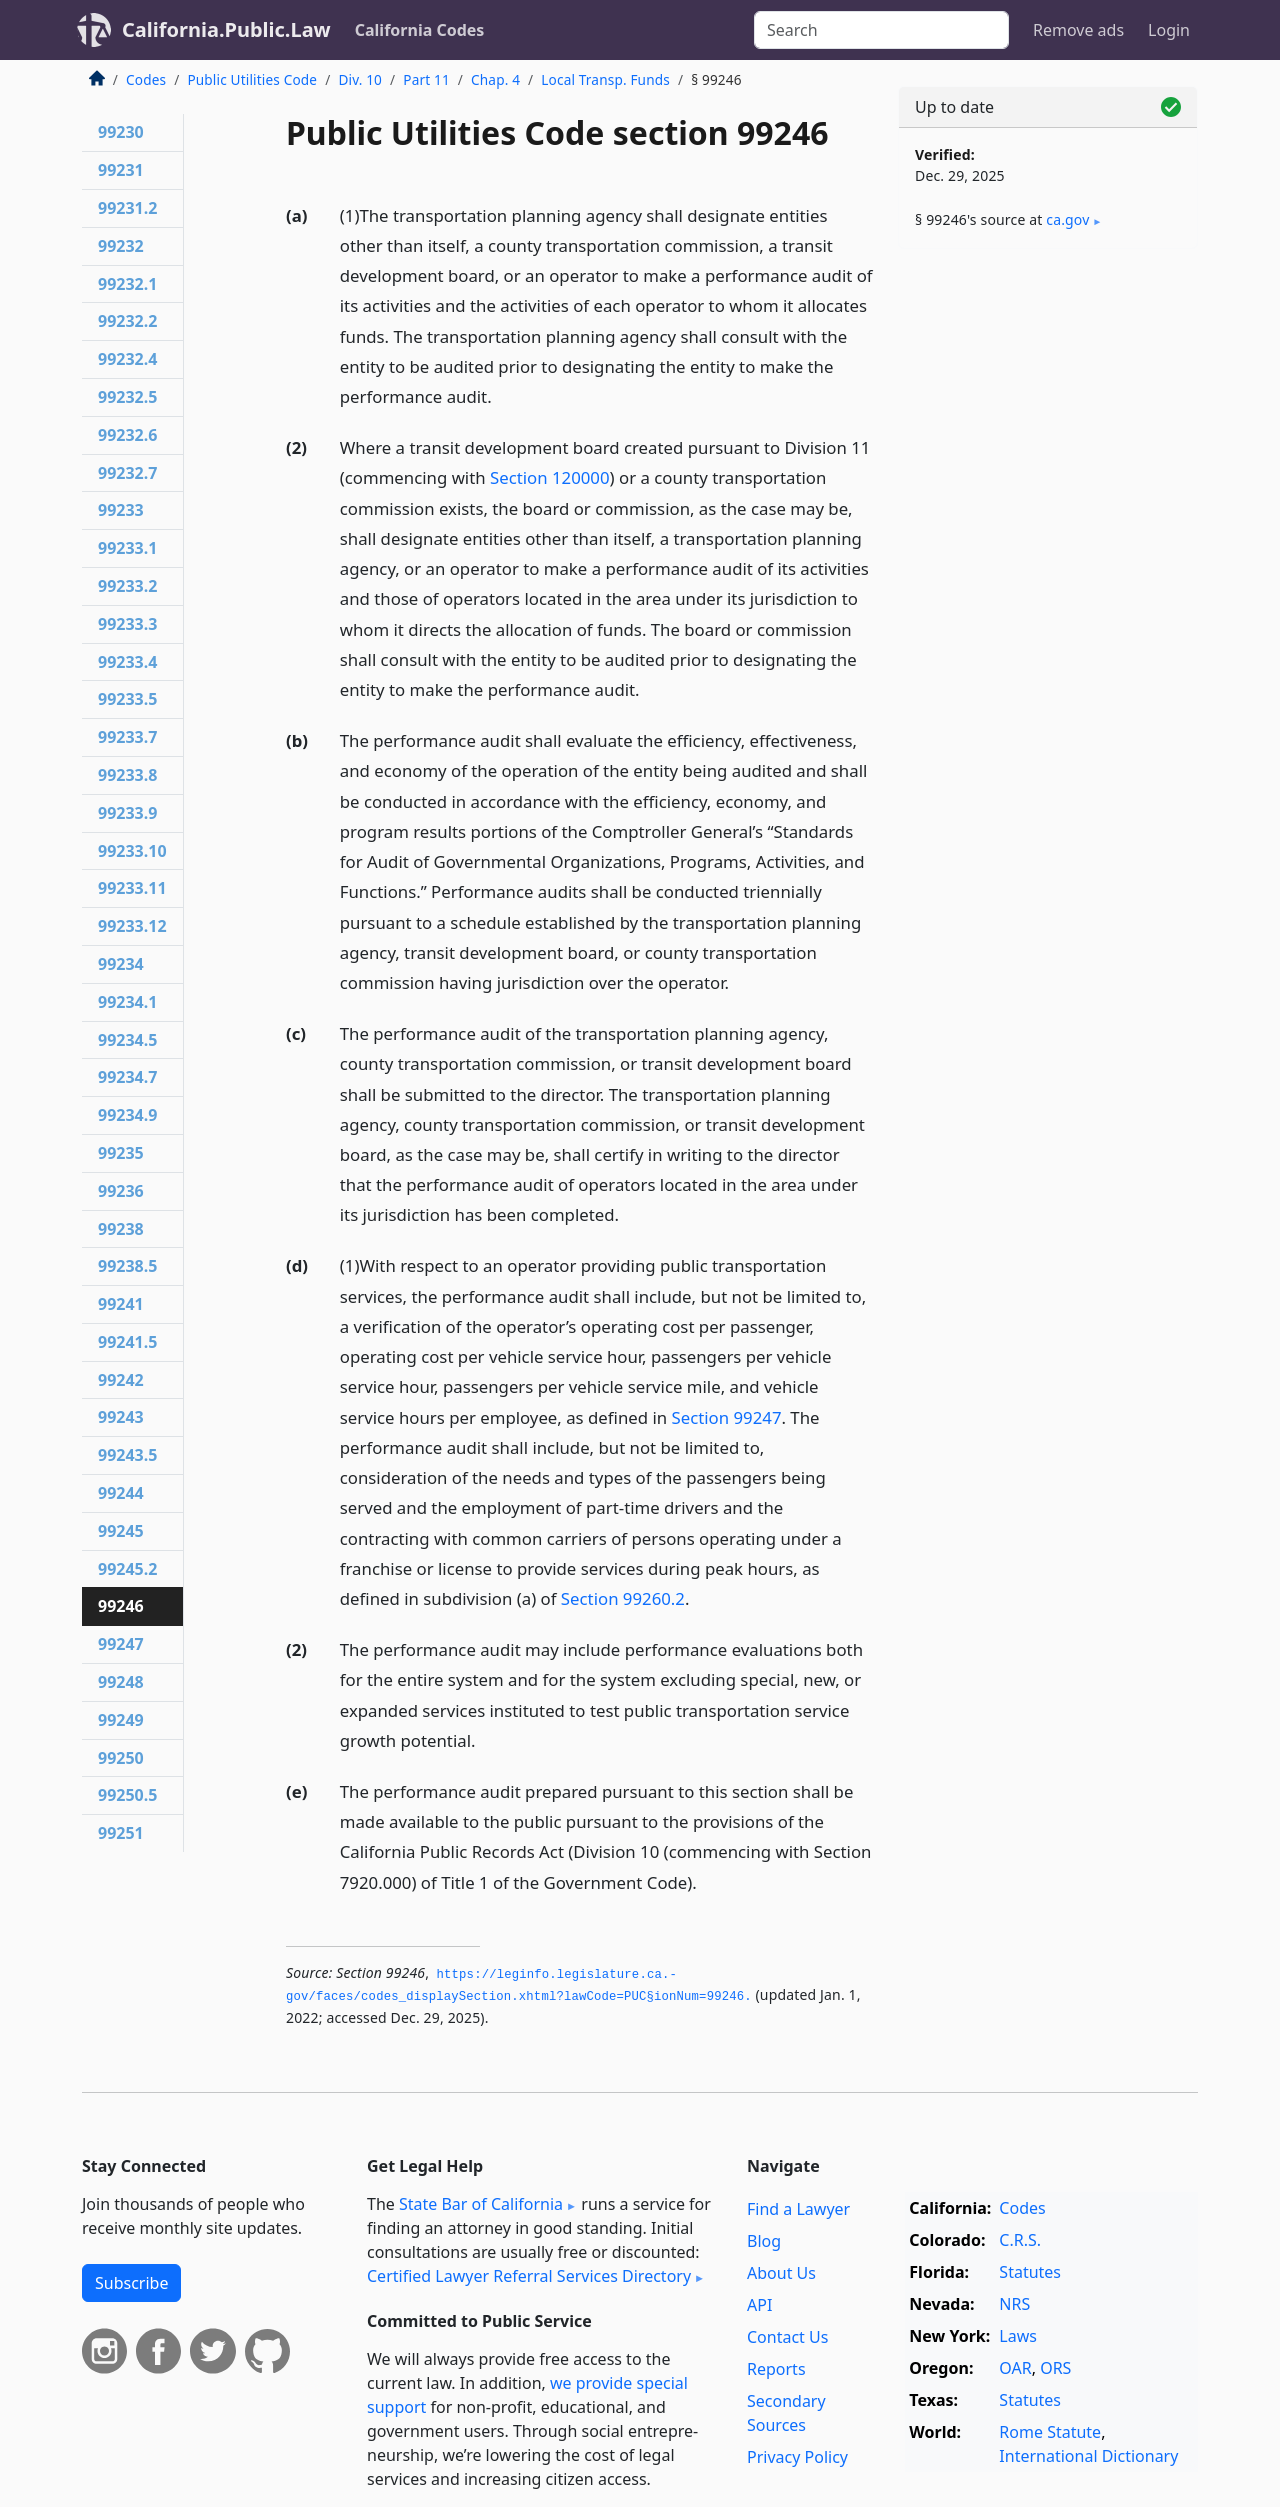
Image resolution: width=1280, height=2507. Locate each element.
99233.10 (132, 851)
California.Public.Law (226, 29)
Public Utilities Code (252, 79)
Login (1169, 30)
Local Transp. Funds (605, 79)
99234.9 (127, 1115)
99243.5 (127, 1455)
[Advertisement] (1048, 577)
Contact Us (787, 2337)
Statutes (1030, 2272)
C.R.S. (1020, 2240)
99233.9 (127, 813)
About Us (781, 2273)
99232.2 (127, 321)
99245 (121, 1531)
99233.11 (132, 888)
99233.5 (127, 699)
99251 (121, 1833)
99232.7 (127, 473)
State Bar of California (481, 2204)
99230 (121, 132)
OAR (1015, 2368)
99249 (121, 1720)
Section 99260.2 (623, 1598)
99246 (121, 1606)
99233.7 (127, 737)
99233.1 (127, 548)
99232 (121, 246)
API (759, 2305)
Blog (764, 2241)
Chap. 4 (495, 79)
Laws (1018, 2336)
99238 (121, 1229)
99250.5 (127, 1795)
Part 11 (426, 79)
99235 (121, 1153)
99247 (121, 1644)
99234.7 (127, 1077)
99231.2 (127, 208)
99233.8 (127, 775)
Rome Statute (1050, 2432)
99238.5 (127, 1266)
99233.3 (127, 624)
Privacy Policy (797, 2457)
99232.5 (127, 397)
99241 (121, 1304)
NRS (1014, 2304)
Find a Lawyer (798, 2209)
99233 (121, 510)
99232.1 (127, 284)
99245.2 (127, 1569)
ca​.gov (1067, 219)
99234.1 (127, 1002)
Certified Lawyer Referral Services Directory (529, 2276)
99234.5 (127, 1040)
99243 (121, 1417)
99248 (121, 1682)
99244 (121, 1493)
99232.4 (127, 359)
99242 (121, 1380)
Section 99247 (726, 1417)
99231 (121, 170)
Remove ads (1078, 30)
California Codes (420, 30)
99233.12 (132, 926)
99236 (121, 1191)
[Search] (881, 30)
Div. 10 (360, 79)
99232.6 (127, 435)
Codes (146, 79)
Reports (776, 2369)
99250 (121, 1758)
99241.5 (127, 1342)
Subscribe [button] (131, 2283)
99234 (121, 964)
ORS (1055, 2368)
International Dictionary (1088, 2456)
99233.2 (127, 586)
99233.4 (127, 662)
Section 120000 (550, 477)
